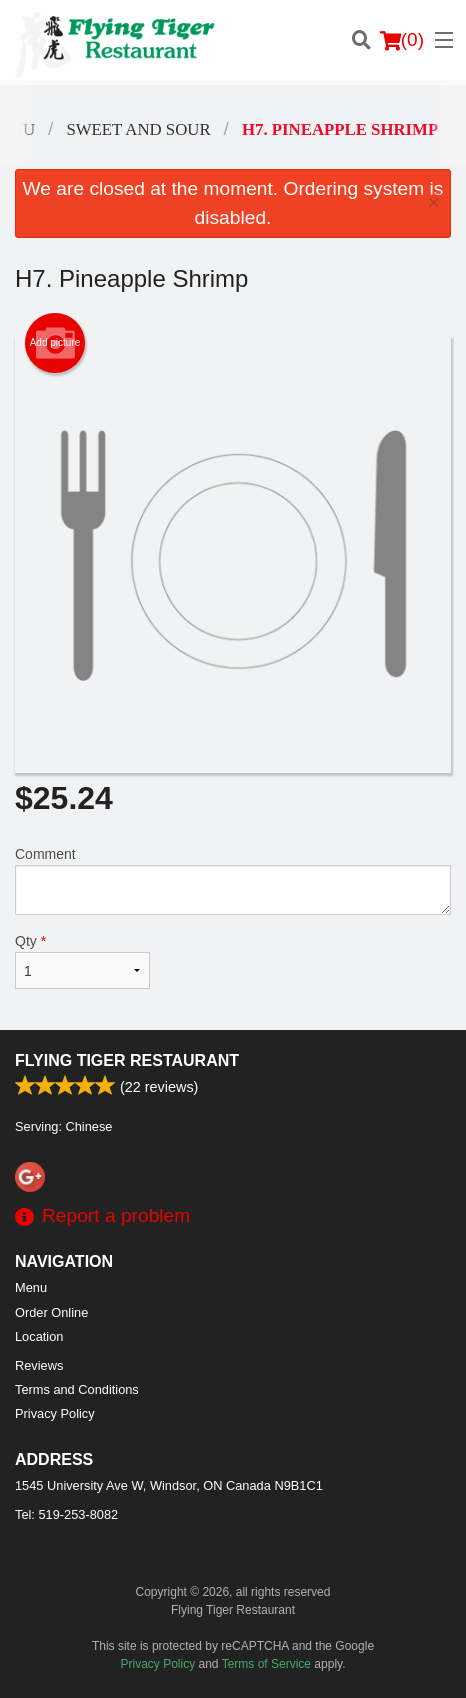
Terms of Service (266, 1664)
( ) (402, 40)
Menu (31, 1287)
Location (39, 1336)
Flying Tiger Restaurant (127, 1060)
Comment (233, 880)
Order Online (51, 1312)
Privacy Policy (55, 1413)
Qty (82, 961)
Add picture (55, 343)
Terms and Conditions (77, 1389)
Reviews (39, 1365)
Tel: (66, 1514)
